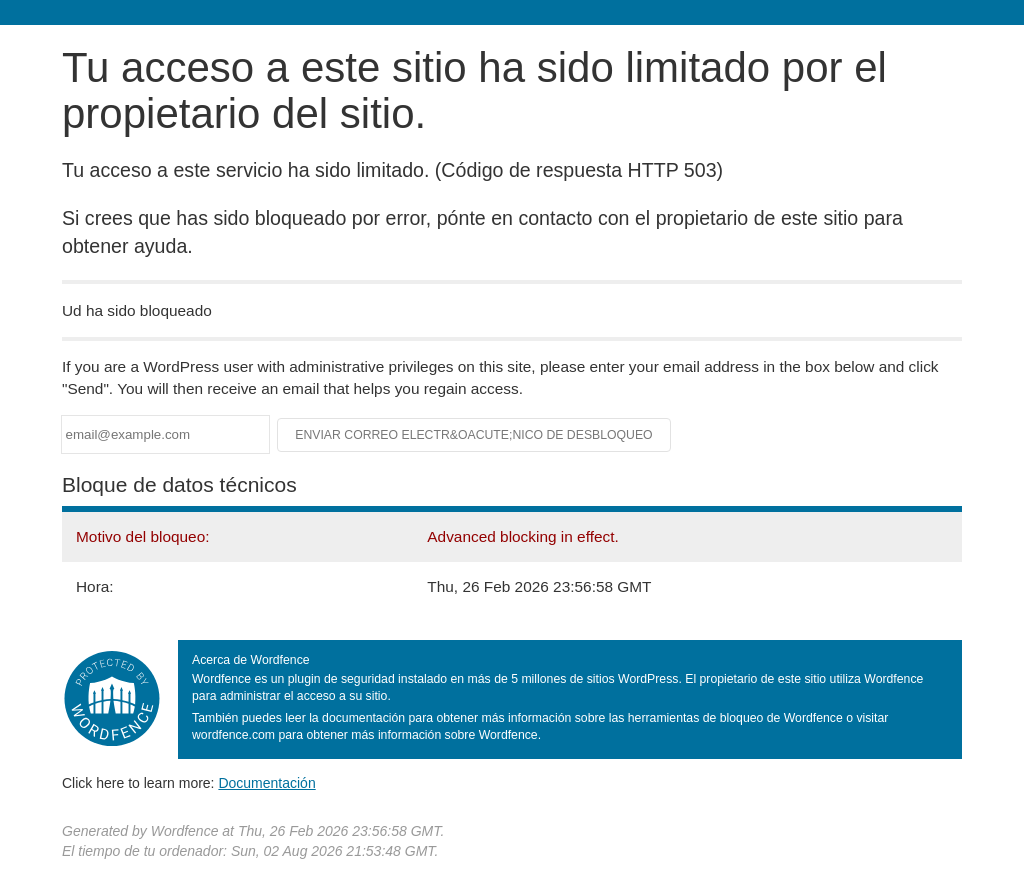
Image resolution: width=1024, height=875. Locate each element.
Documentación (266, 783)
